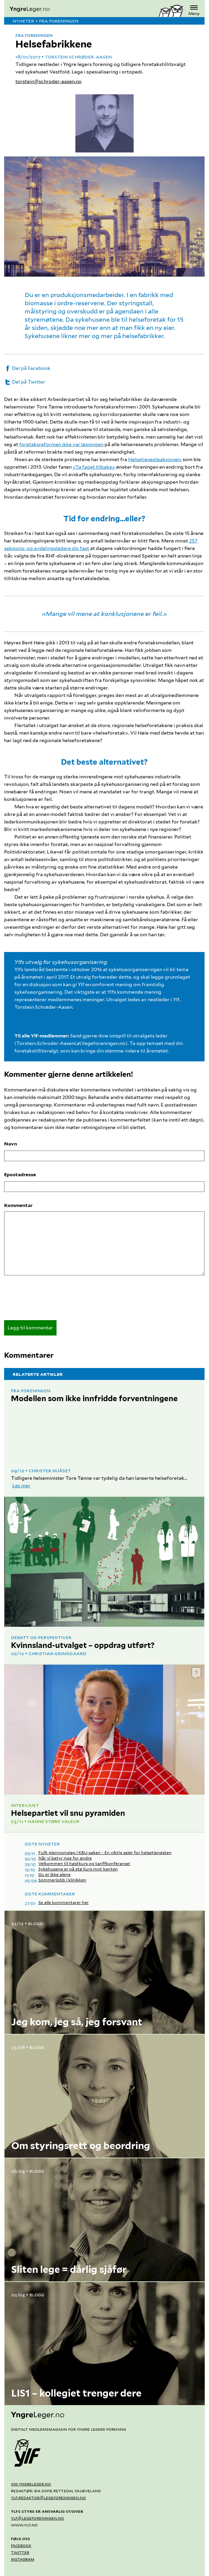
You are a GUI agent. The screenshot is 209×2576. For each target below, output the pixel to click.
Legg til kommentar (30, 1327)
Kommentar (18, 1205)
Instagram (22, 2559)
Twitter (20, 2552)
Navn (10, 1143)
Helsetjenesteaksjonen (154, 459)
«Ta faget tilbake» (94, 467)
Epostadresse (20, 1174)
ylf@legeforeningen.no (37, 2518)
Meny (194, 9)
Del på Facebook (27, 368)
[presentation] (56, 1300)
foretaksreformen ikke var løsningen (61, 444)
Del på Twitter (24, 382)
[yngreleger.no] (81, 9)
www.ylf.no (24, 2525)
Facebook (21, 2545)
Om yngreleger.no (31, 2484)
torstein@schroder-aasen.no (48, 81)
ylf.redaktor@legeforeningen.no (48, 2497)
